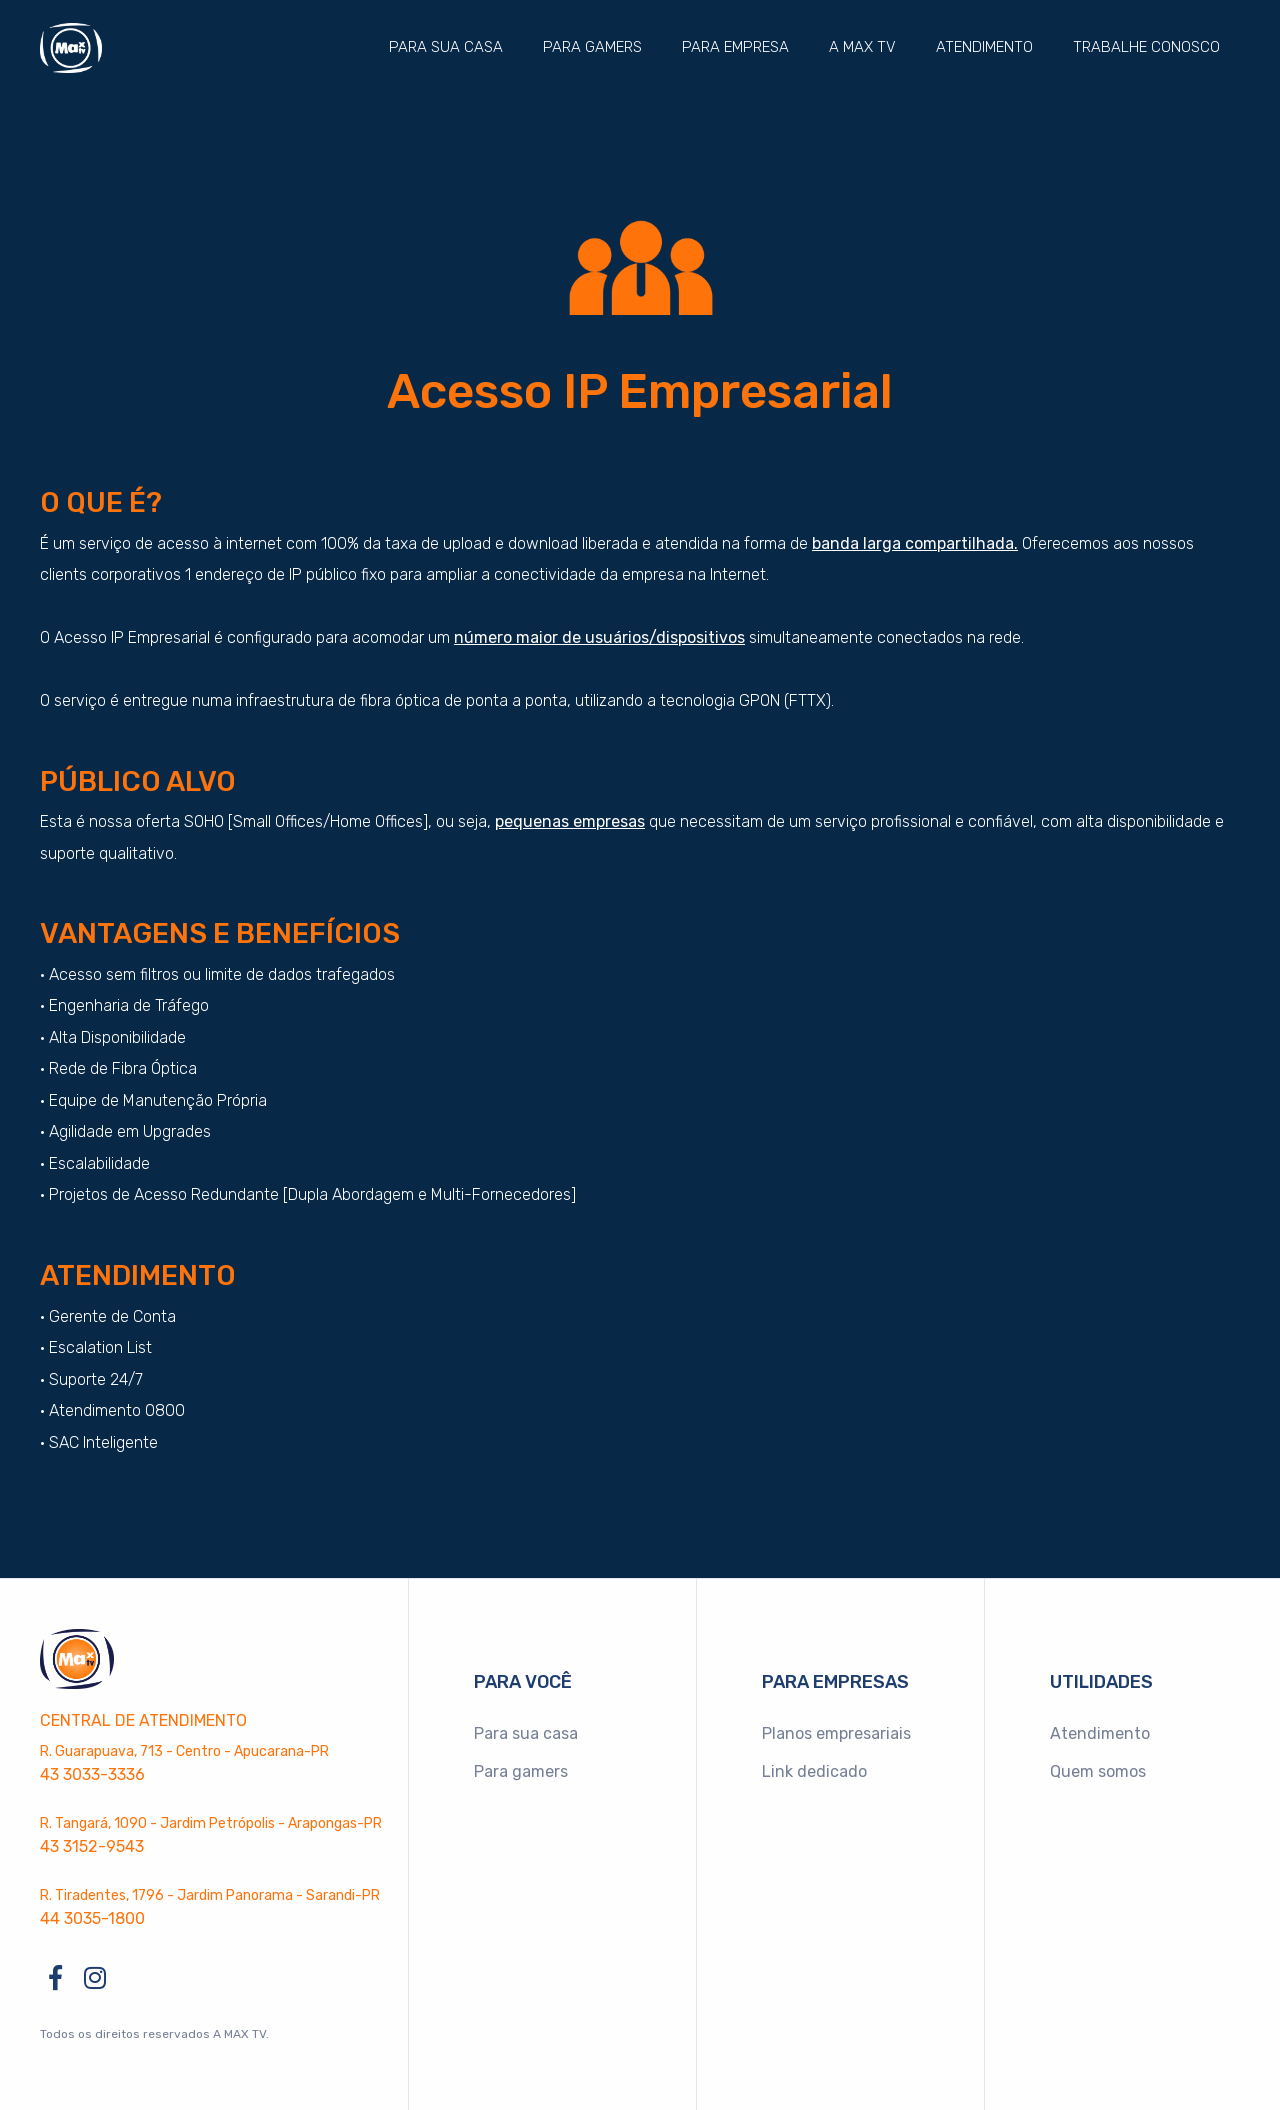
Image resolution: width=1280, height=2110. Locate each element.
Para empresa (735, 47)
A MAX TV (862, 47)
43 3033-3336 (92, 1774)
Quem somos (1098, 1771)
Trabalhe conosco (1146, 47)
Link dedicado (814, 1771)
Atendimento (984, 47)
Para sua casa (446, 47)
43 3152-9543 (92, 1846)
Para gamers (592, 47)
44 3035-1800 (92, 1918)
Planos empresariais (836, 1733)
